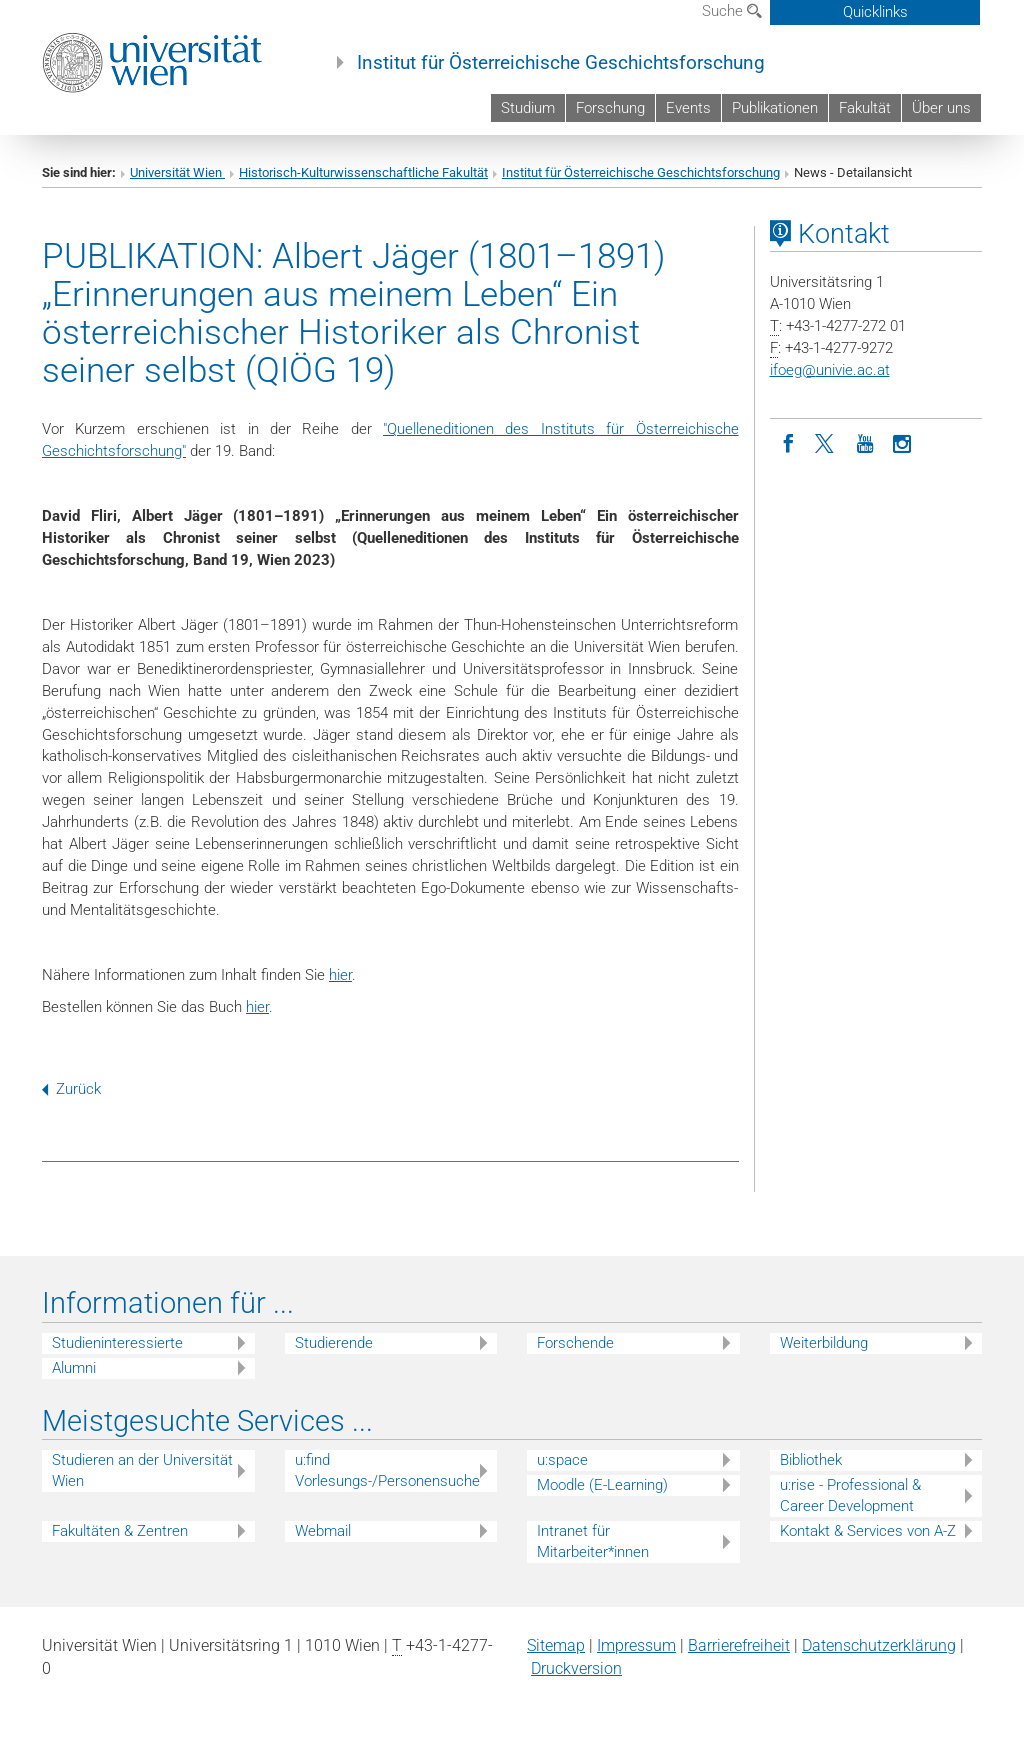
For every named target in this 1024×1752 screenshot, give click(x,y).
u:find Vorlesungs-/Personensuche (387, 1470)
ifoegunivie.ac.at (830, 370)
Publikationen (775, 108)
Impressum (636, 1645)
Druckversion (576, 1668)
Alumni (74, 1368)
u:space (562, 1460)
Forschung (610, 108)
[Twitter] (827, 442)
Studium (528, 108)
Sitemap (556, 1645)
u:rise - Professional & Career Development (850, 1495)
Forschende (575, 1343)
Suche (732, 11)
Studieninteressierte (117, 1343)
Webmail (323, 1531)
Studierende (334, 1343)
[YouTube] (865, 442)
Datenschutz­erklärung (879, 1645)
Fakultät (865, 108)
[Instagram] (903, 442)
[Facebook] (789, 442)
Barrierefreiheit (739, 1645)
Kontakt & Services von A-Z (868, 1531)
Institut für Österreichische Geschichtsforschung (561, 63)
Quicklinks (875, 12)
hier (340, 975)
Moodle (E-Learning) (602, 1485)
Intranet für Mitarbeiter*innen (593, 1541)
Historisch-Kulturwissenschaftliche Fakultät (363, 172)
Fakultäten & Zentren (120, 1531)
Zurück (71, 1089)
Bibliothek (811, 1460)
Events (688, 108)
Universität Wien (177, 172)
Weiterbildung (824, 1343)
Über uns (941, 108)
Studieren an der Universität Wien (142, 1470)
